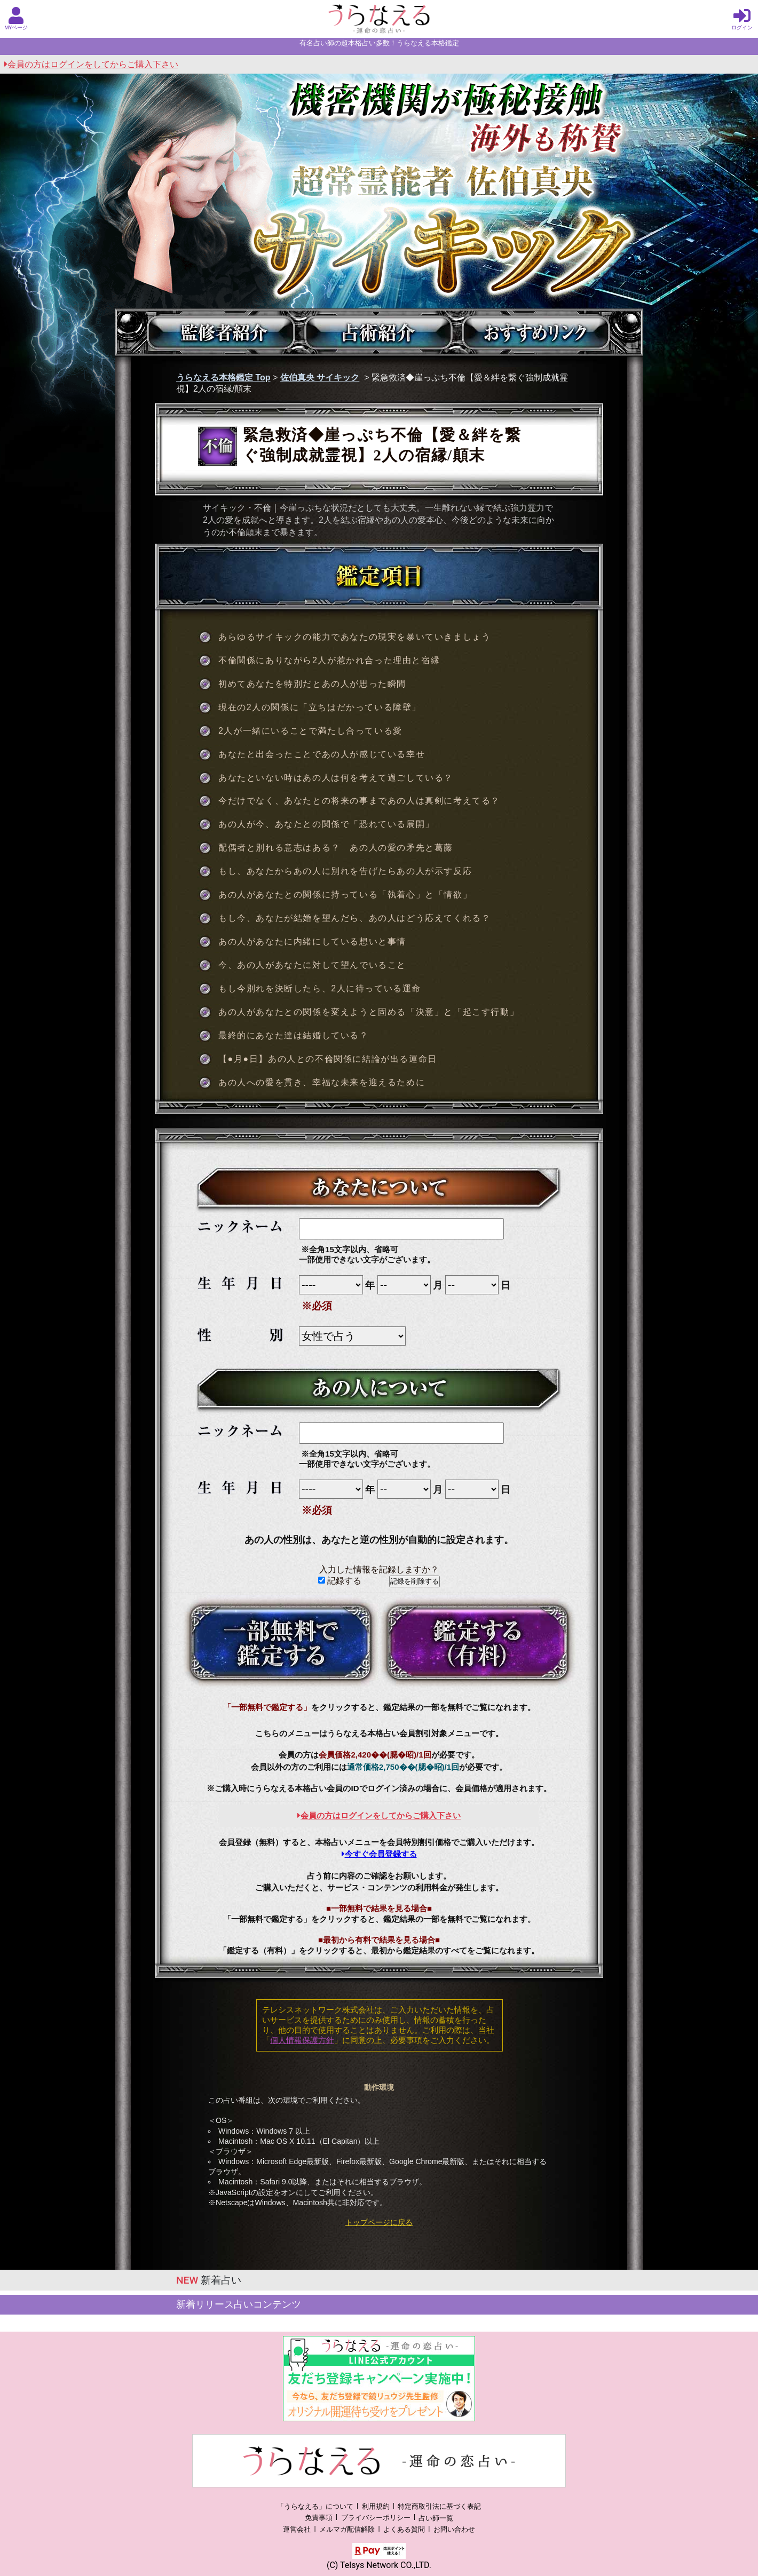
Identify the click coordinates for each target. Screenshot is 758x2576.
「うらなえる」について (315, 2506)
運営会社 (297, 2529)
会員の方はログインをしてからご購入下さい (91, 64)
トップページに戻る (379, 2222)
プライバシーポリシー (375, 2518)
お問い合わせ (454, 2529)
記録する (339, 1580)
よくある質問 (404, 2529)
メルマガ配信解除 (347, 2529)
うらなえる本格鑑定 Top (223, 377)
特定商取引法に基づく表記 (439, 2506)
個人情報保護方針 (302, 2040)
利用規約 (376, 2506)
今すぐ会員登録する (379, 1853)
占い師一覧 (436, 2518)
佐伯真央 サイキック (319, 377)
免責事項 (319, 2518)
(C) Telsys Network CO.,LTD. (379, 2565)
